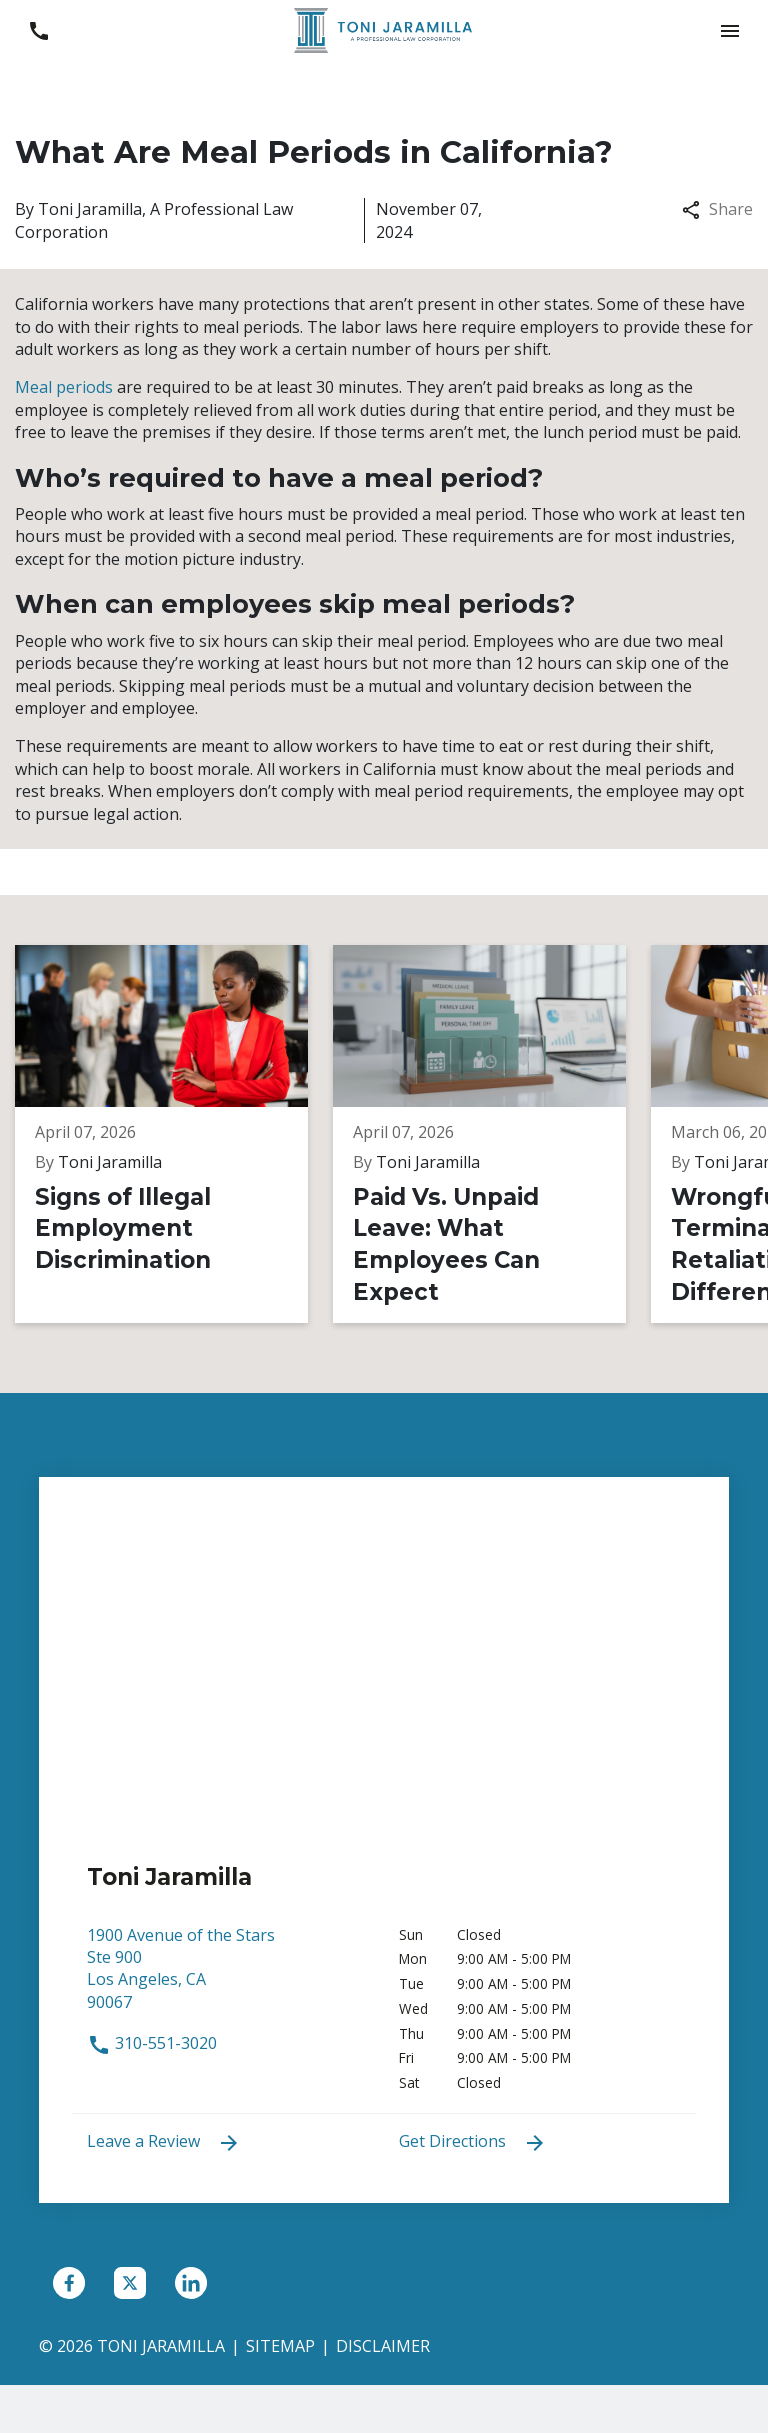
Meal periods (64, 387)
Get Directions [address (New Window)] (473, 2142)
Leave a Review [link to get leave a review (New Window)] (164, 2142)
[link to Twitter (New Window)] (130, 2283)
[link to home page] (384, 29)
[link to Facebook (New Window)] (69, 2283)
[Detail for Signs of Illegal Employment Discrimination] (174, 1134)
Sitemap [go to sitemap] (280, 2346)
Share (717, 209)
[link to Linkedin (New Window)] (191, 2283)
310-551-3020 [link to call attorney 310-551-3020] (152, 2043)
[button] (729, 30)
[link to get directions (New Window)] (228, 1978)
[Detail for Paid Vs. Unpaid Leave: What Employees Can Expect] (492, 1134)
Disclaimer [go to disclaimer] (383, 2346)
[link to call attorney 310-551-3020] (38, 30)
